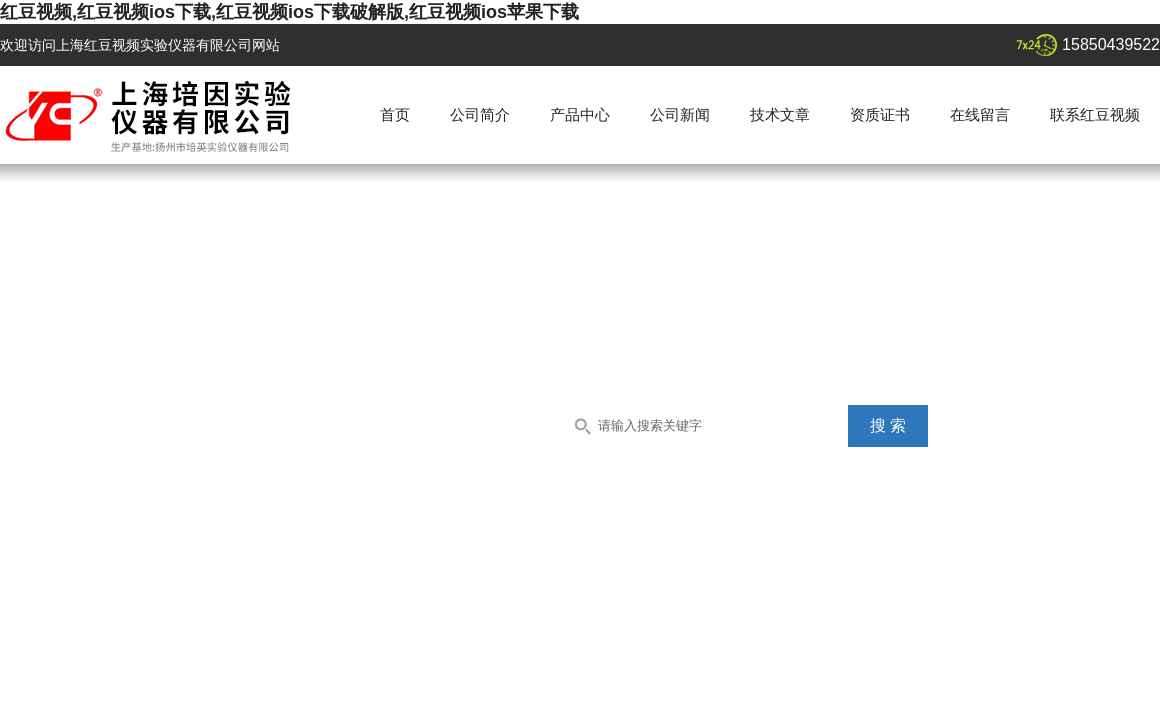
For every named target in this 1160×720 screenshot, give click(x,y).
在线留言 (980, 114)
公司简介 (480, 114)
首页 (395, 114)
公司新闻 (680, 114)
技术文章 (780, 114)
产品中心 (580, 114)
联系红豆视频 (1095, 114)
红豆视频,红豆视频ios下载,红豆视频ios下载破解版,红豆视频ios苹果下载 (289, 12)
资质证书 (880, 114)
